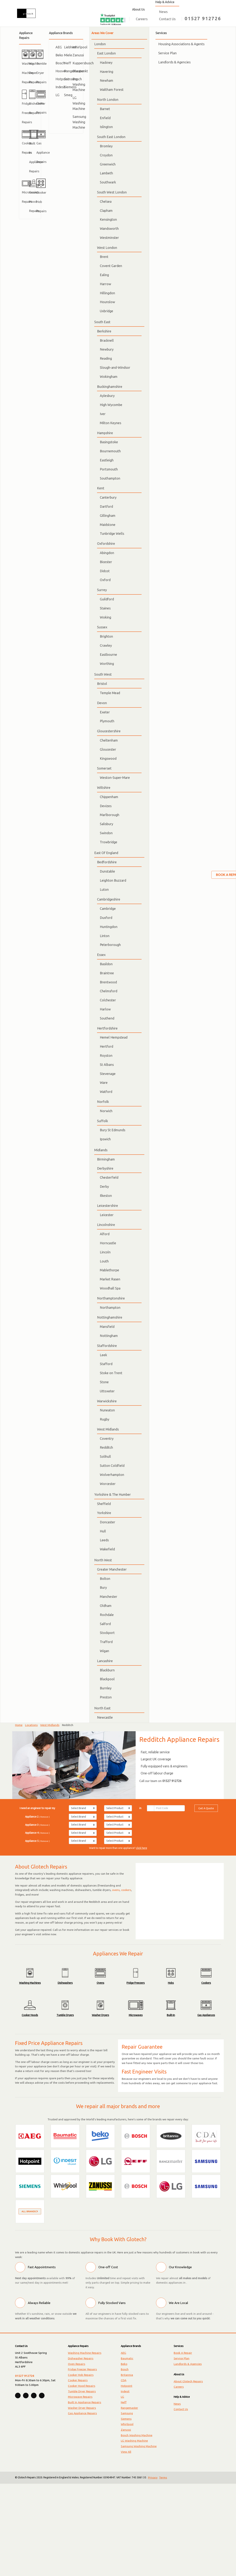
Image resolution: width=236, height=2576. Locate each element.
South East (102, 322)
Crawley (106, 645)
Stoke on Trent (111, 1373)
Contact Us (167, 19)
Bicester (106, 562)
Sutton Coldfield (112, 1465)
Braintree (107, 973)
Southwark (108, 182)
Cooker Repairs (78, 2380)
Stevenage (108, 1073)
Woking (105, 617)
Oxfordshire (106, 543)
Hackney (106, 62)
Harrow (105, 284)
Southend (107, 1018)
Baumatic (127, 2358)
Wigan (104, 1651)
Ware (104, 1082)
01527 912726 (203, 18)
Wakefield (107, 1549)
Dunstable (107, 871)
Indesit (125, 2391)
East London (106, 53)
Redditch (106, 1447)
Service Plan (167, 53)
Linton (104, 936)
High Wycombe (111, 405)
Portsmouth (109, 469)
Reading (106, 358)
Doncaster (107, 1522)
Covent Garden (111, 266)
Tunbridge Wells (112, 533)
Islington (106, 127)
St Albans (107, 1064)
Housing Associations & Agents (181, 44)
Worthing (107, 663)
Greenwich (108, 164)
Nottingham (109, 1335)
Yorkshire (104, 1513)
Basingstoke (109, 442)
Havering (106, 71)
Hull (103, 1531)
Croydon (106, 155)
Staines (105, 608)
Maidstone (107, 524)
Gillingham (107, 515)
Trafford (106, 1642)
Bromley (106, 146)
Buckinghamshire (109, 386)
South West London (112, 192)
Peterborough (110, 944)
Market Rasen (110, 1279)
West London (107, 247)
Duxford (106, 917)
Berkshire (104, 331)
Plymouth (107, 721)
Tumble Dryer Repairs (82, 2391)
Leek (103, 1355)
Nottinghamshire (109, 1317)
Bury (103, 1587)
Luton (104, 889)
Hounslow (107, 302)
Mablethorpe (109, 1270)
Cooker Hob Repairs (81, 2374)
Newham (106, 80)
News (163, 11)
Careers (142, 19)
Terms (163, 2477)
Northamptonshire (111, 1298)
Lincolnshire (106, 1224)
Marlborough (109, 815)
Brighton (106, 636)
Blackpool (107, 1679)
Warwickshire (107, 1401)
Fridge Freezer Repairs (82, 2369)
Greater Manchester (112, 1569)
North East (102, 1708)
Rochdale (107, 1615)
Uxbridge (106, 311)
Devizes (106, 806)
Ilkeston (106, 1195)
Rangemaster (129, 2407)
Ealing (104, 275)
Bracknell (107, 340)
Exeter (105, 712)
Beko (124, 2364)
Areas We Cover (102, 33)
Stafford (106, 1364)
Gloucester (108, 749)
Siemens (126, 2418)
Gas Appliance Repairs (82, 2413)
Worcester (108, 1484)
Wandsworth (109, 228)
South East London (111, 137)
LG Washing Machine (134, 2440)
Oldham (106, 1605)
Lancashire (105, 1661)
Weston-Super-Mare (115, 777)
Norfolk (103, 1101)
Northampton (110, 1307)
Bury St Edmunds (112, 1130)
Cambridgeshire (108, 899)
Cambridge (108, 908)
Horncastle (108, 1243)
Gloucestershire (109, 731)
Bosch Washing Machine (136, 2435)
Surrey (102, 590)
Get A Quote (206, 1808)
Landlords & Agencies (174, 62)
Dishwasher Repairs (80, 2358)
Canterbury (108, 497)
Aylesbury (107, 395)
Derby (104, 1186)
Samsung (127, 2413)
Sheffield (104, 1504)
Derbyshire (105, 1168)
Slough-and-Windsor (115, 367)
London (100, 44)
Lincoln (105, 1252)
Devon (102, 703)
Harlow (105, 1009)
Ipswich (105, 1139)
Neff (124, 2402)
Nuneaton (107, 1410)
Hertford (106, 1046)
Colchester (108, 1000)
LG (122, 2396)
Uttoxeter (107, 1391)
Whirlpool (127, 2424)
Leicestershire (107, 1205)
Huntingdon (108, 927)
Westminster (109, 237)
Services (161, 33)
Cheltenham (109, 740)
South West (103, 674)
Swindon (106, 833)
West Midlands (108, 1429)
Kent (100, 488)
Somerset (104, 768)
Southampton (110, 478)
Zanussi (126, 2429)
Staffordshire (107, 1345)
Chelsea (106, 201)
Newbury (107, 349)
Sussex (102, 627)
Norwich (106, 1111)
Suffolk (102, 1121)
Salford (105, 1624)
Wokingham (108, 376)
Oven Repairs (76, 2364)
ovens (116, 1890)
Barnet (105, 109)
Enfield (105, 118)
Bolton (105, 1578)
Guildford (107, 599)
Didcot (105, 571)
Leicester (107, 1215)
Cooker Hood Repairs (81, 2385)
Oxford (105, 580)
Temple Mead (110, 693)
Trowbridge (108, 842)
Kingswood (108, 758)
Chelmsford (108, 991)
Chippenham (109, 797)
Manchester (108, 1596)
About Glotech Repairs (188, 2381)
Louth (104, 1261)
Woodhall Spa (110, 1288)
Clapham (106, 210)
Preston (106, 1697)
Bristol (102, 683)
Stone (104, 1382)
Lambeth (106, 173)
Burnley (106, 1688)
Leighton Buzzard (113, 880)
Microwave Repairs (80, 2396)
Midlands (100, 1150)
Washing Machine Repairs (84, 2352)
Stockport (107, 1633)
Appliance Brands (61, 33)
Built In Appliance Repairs (84, 2402)
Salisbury (106, 824)
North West (103, 1560)
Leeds (104, 1540)
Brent (104, 256)
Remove (44, 1817)
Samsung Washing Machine (139, 2446)
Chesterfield (109, 1177)
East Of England (106, 853)
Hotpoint (126, 2385)
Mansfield (107, 1326)
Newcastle (105, 1717)
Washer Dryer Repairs (82, 2407)
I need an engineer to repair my (37, 1808)
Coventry (107, 1438)
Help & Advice (164, 2)
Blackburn (107, 1670)
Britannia (127, 2374)
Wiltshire (103, 787)
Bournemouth (110, 451)
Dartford (106, 506)
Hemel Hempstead (113, 1037)
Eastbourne (108, 654)
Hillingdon (107, 293)
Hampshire (105, 433)
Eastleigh (107, 460)
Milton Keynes (110, 423)
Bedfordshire (107, 862)
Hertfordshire (107, 1028)
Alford (104, 1234)
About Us (138, 9)
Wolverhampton (112, 1474)
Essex (101, 955)
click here (141, 1847)
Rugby (104, 1419)
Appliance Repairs (25, 35)
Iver (103, 414)
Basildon (106, 964)
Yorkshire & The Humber (112, 1494)
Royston (106, 1055)
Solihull (105, 1456)
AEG (123, 2352)
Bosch (125, 2369)
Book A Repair (183, 2352)
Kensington (108, 219)
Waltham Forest (112, 89)
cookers (126, 1890)
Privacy (153, 2477)
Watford (106, 1091)
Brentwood (108, 982)
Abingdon (107, 553)
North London (107, 99)
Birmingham (106, 1159)
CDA (123, 2380)
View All (126, 2451)
